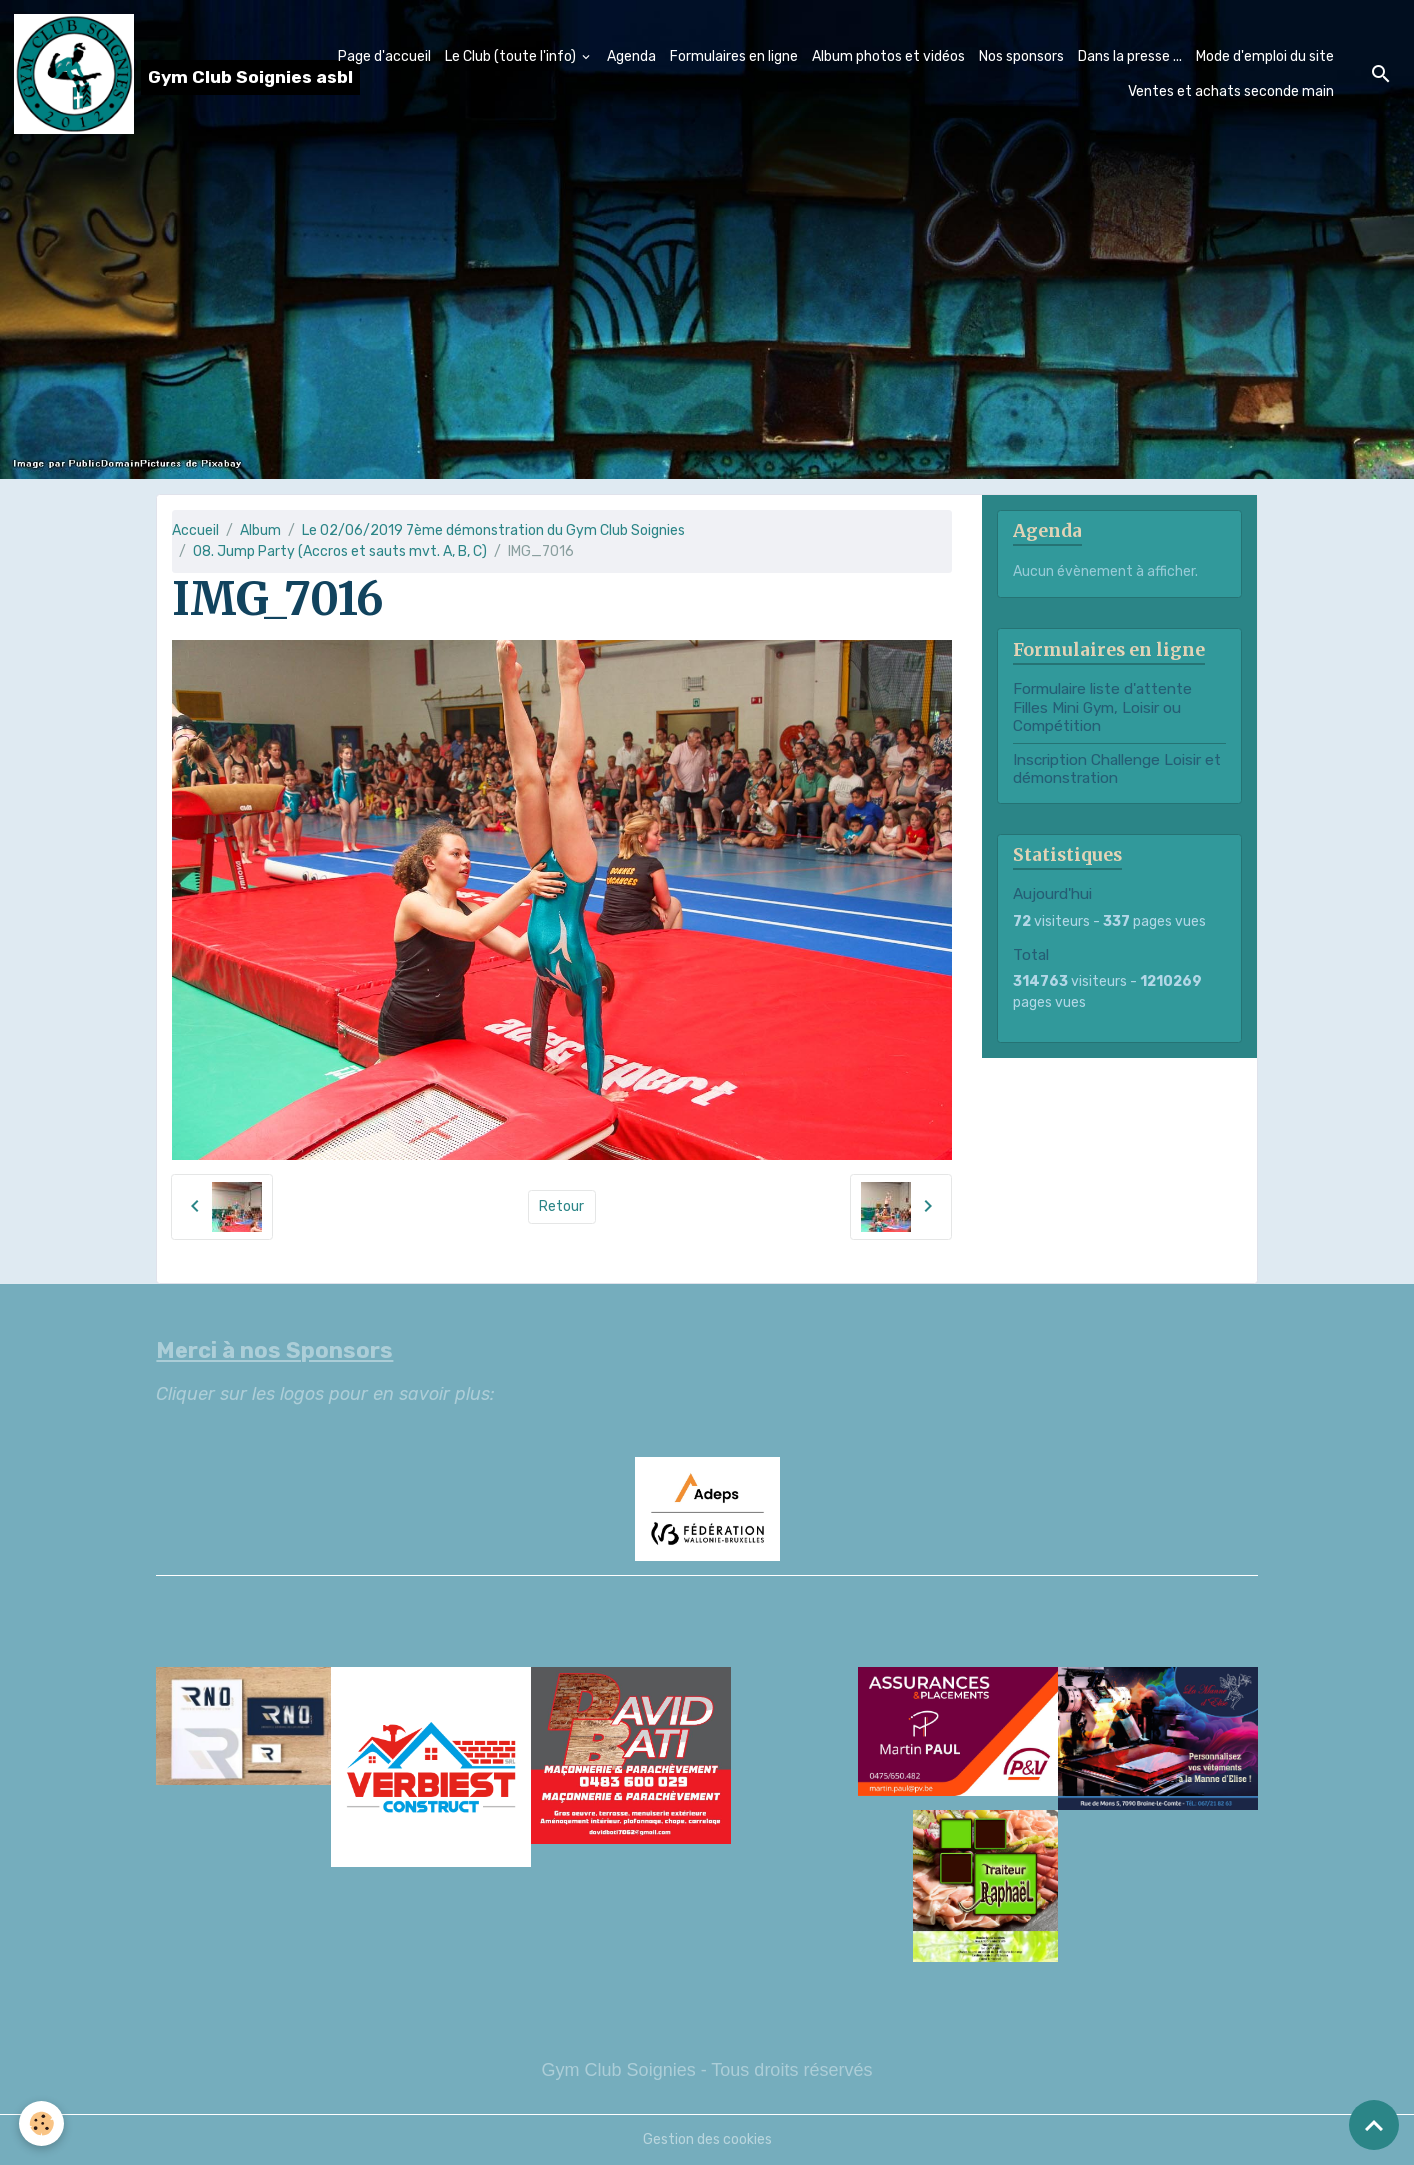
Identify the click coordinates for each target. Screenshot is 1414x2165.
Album (260, 530)
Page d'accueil (384, 56)
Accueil (195, 530)
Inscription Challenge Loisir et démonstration (1117, 769)
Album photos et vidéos (888, 56)
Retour (561, 1206)
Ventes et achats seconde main (1231, 91)
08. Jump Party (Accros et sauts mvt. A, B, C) (340, 551)
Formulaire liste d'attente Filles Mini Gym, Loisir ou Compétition (1102, 707)
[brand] (159, 74)
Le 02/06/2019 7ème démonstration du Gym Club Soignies (493, 530)
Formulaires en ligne (734, 56)
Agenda (631, 56)
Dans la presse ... (1130, 56)
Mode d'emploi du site (1265, 56)
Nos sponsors (1021, 56)
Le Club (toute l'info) (512, 56)
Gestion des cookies (707, 2139)
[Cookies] (42, 2123)
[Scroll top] (1374, 2125)
